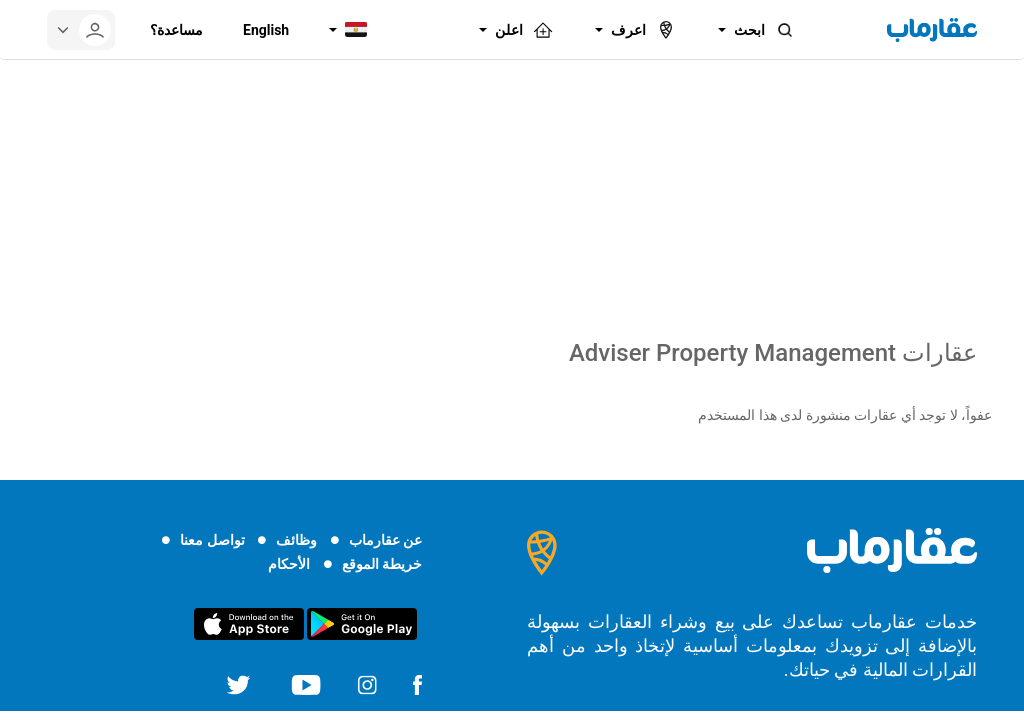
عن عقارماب (385, 540)
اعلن (525, 30)
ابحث (765, 30)
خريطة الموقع (382, 564)
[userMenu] (81, 30)
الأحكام (289, 564)
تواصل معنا (212, 540)
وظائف (296, 540)
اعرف (644, 30)
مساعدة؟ (176, 30)
